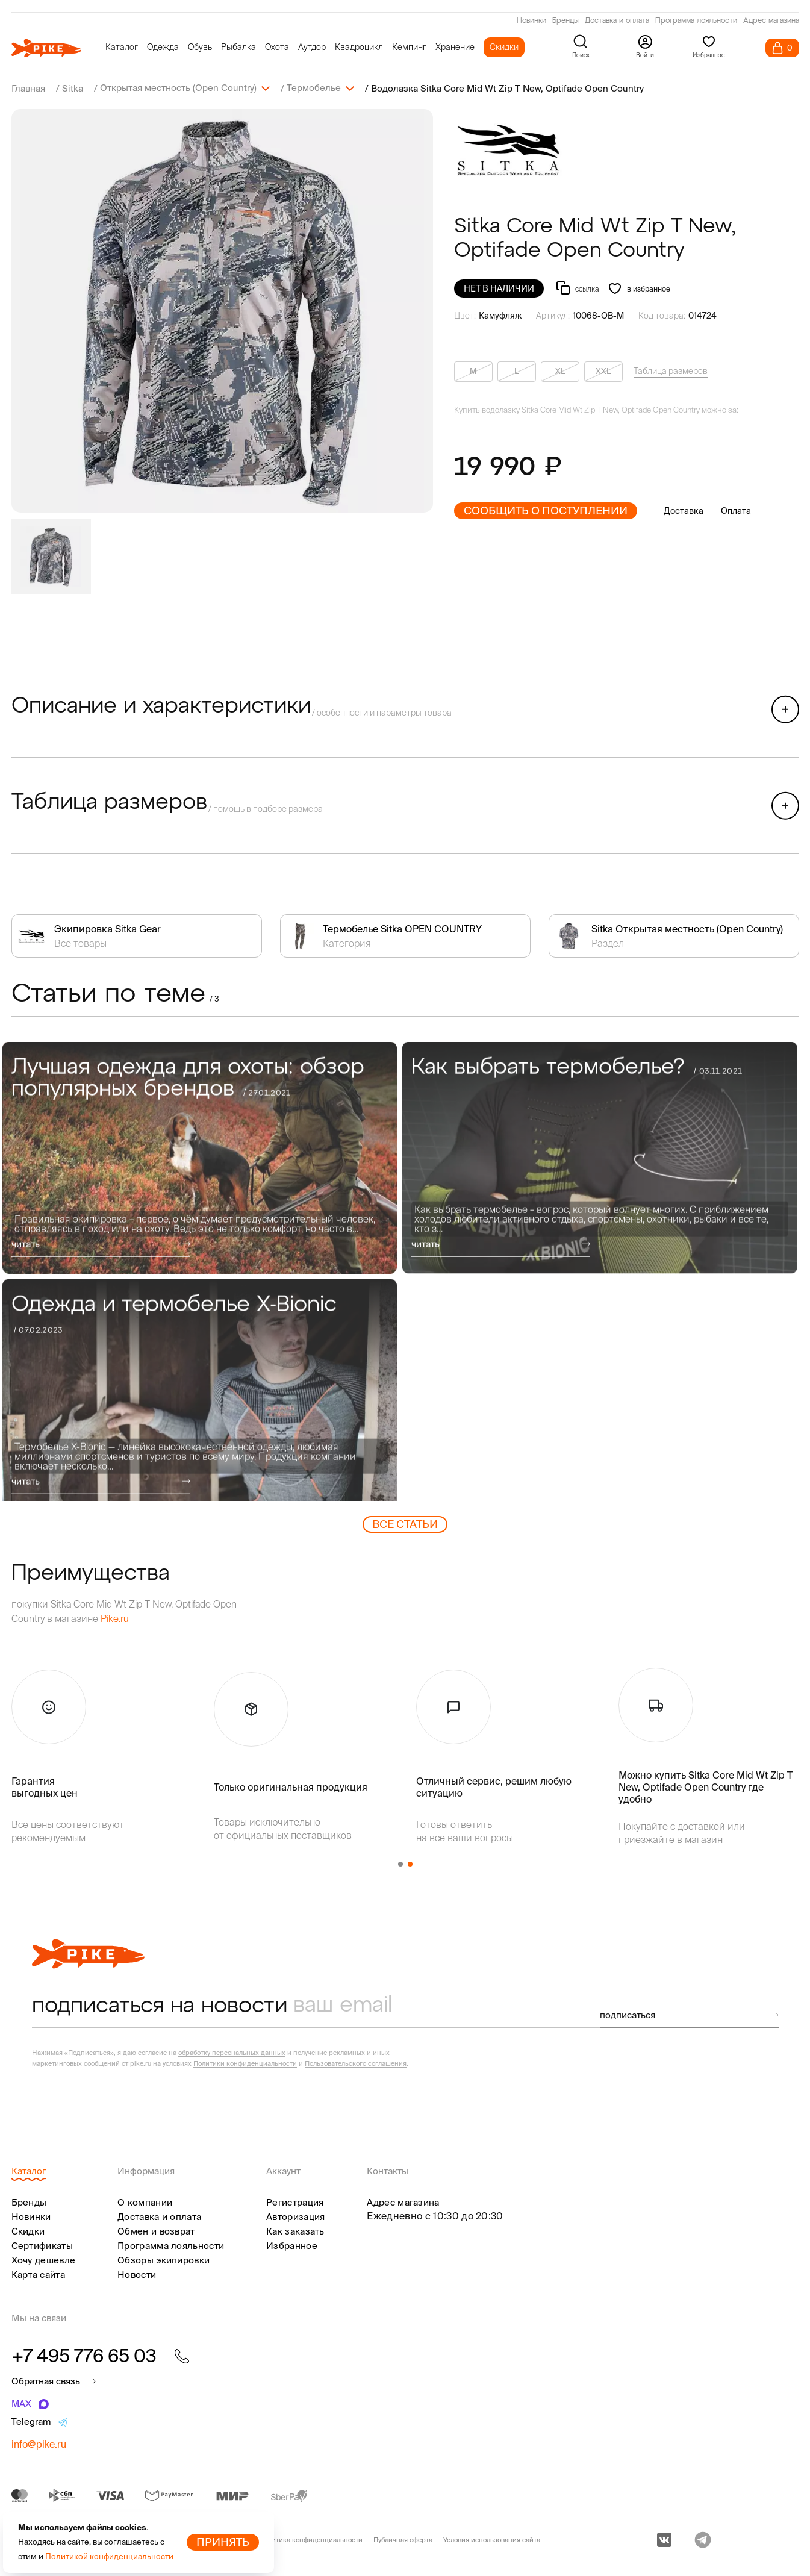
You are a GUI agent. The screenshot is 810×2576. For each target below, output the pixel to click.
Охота (277, 47)
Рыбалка (238, 47)
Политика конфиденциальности (311, 2539)
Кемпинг (409, 47)
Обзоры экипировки (163, 2259)
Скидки (504, 47)
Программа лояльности (696, 21)
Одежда (163, 47)
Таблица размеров (671, 370)
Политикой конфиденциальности (109, 2556)
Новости (136, 2274)
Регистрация (294, 2202)
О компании (144, 2202)
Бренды (565, 21)
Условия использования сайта (491, 2539)
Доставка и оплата (617, 21)
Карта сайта (38, 2274)
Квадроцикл (359, 47)
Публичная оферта (402, 2539)
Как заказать (295, 2230)
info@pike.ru (38, 2443)
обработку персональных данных (231, 2052)
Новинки (531, 21)
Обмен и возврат (156, 2230)
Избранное (291, 2245)
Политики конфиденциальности (245, 2062)
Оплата (736, 510)
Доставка (683, 510)
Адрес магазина (771, 21)
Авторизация (295, 2216)
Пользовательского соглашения (356, 2062)
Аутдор (312, 47)
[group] (222, 310)
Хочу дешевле (43, 2259)
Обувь (200, 47)
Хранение (455, 47)
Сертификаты (42, 2245)
